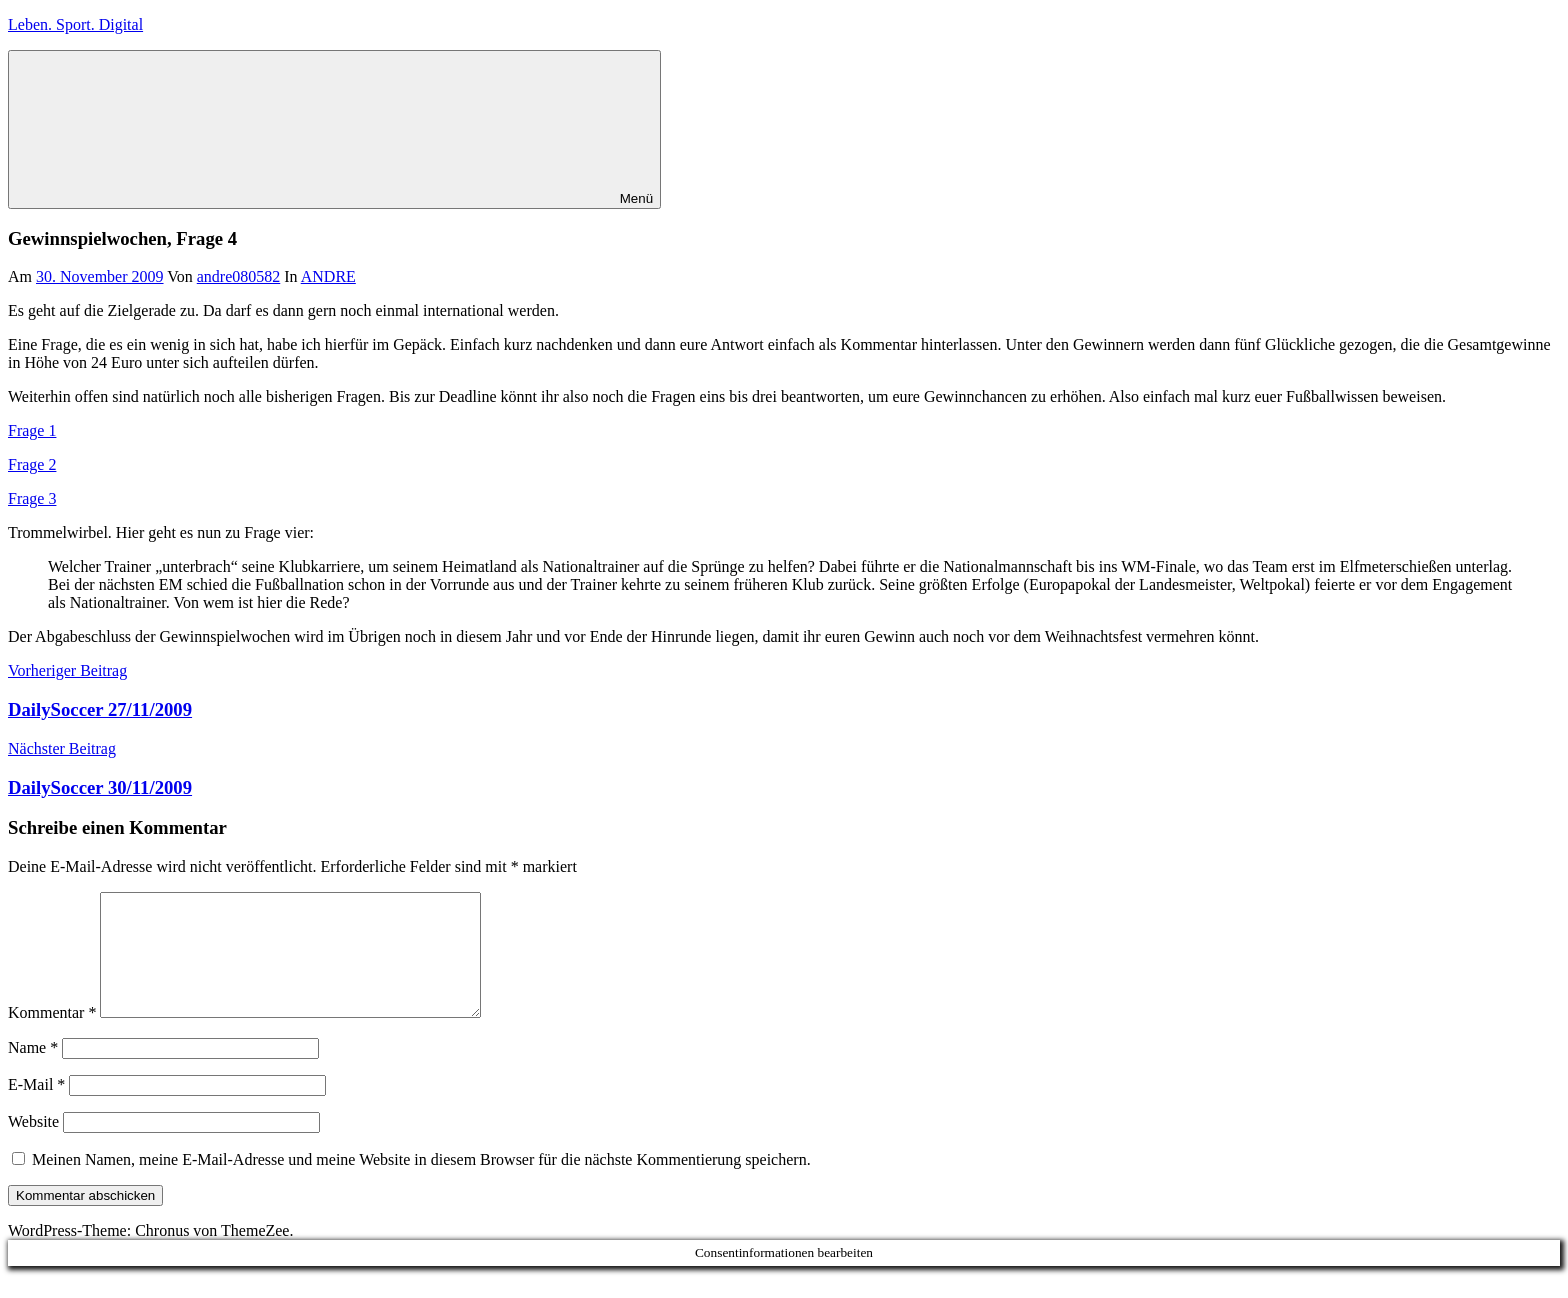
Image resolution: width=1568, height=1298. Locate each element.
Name (33, 1071)
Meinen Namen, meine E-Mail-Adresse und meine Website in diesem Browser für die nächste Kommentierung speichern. (421, 1183)
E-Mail (36, 1108)
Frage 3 (32, 498)
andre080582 (239, 276)
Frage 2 (32, 464)
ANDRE (328, 276)
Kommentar (52, 1036)
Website (33, 1145)
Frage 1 (32, 430)
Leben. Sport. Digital (75, 24)
